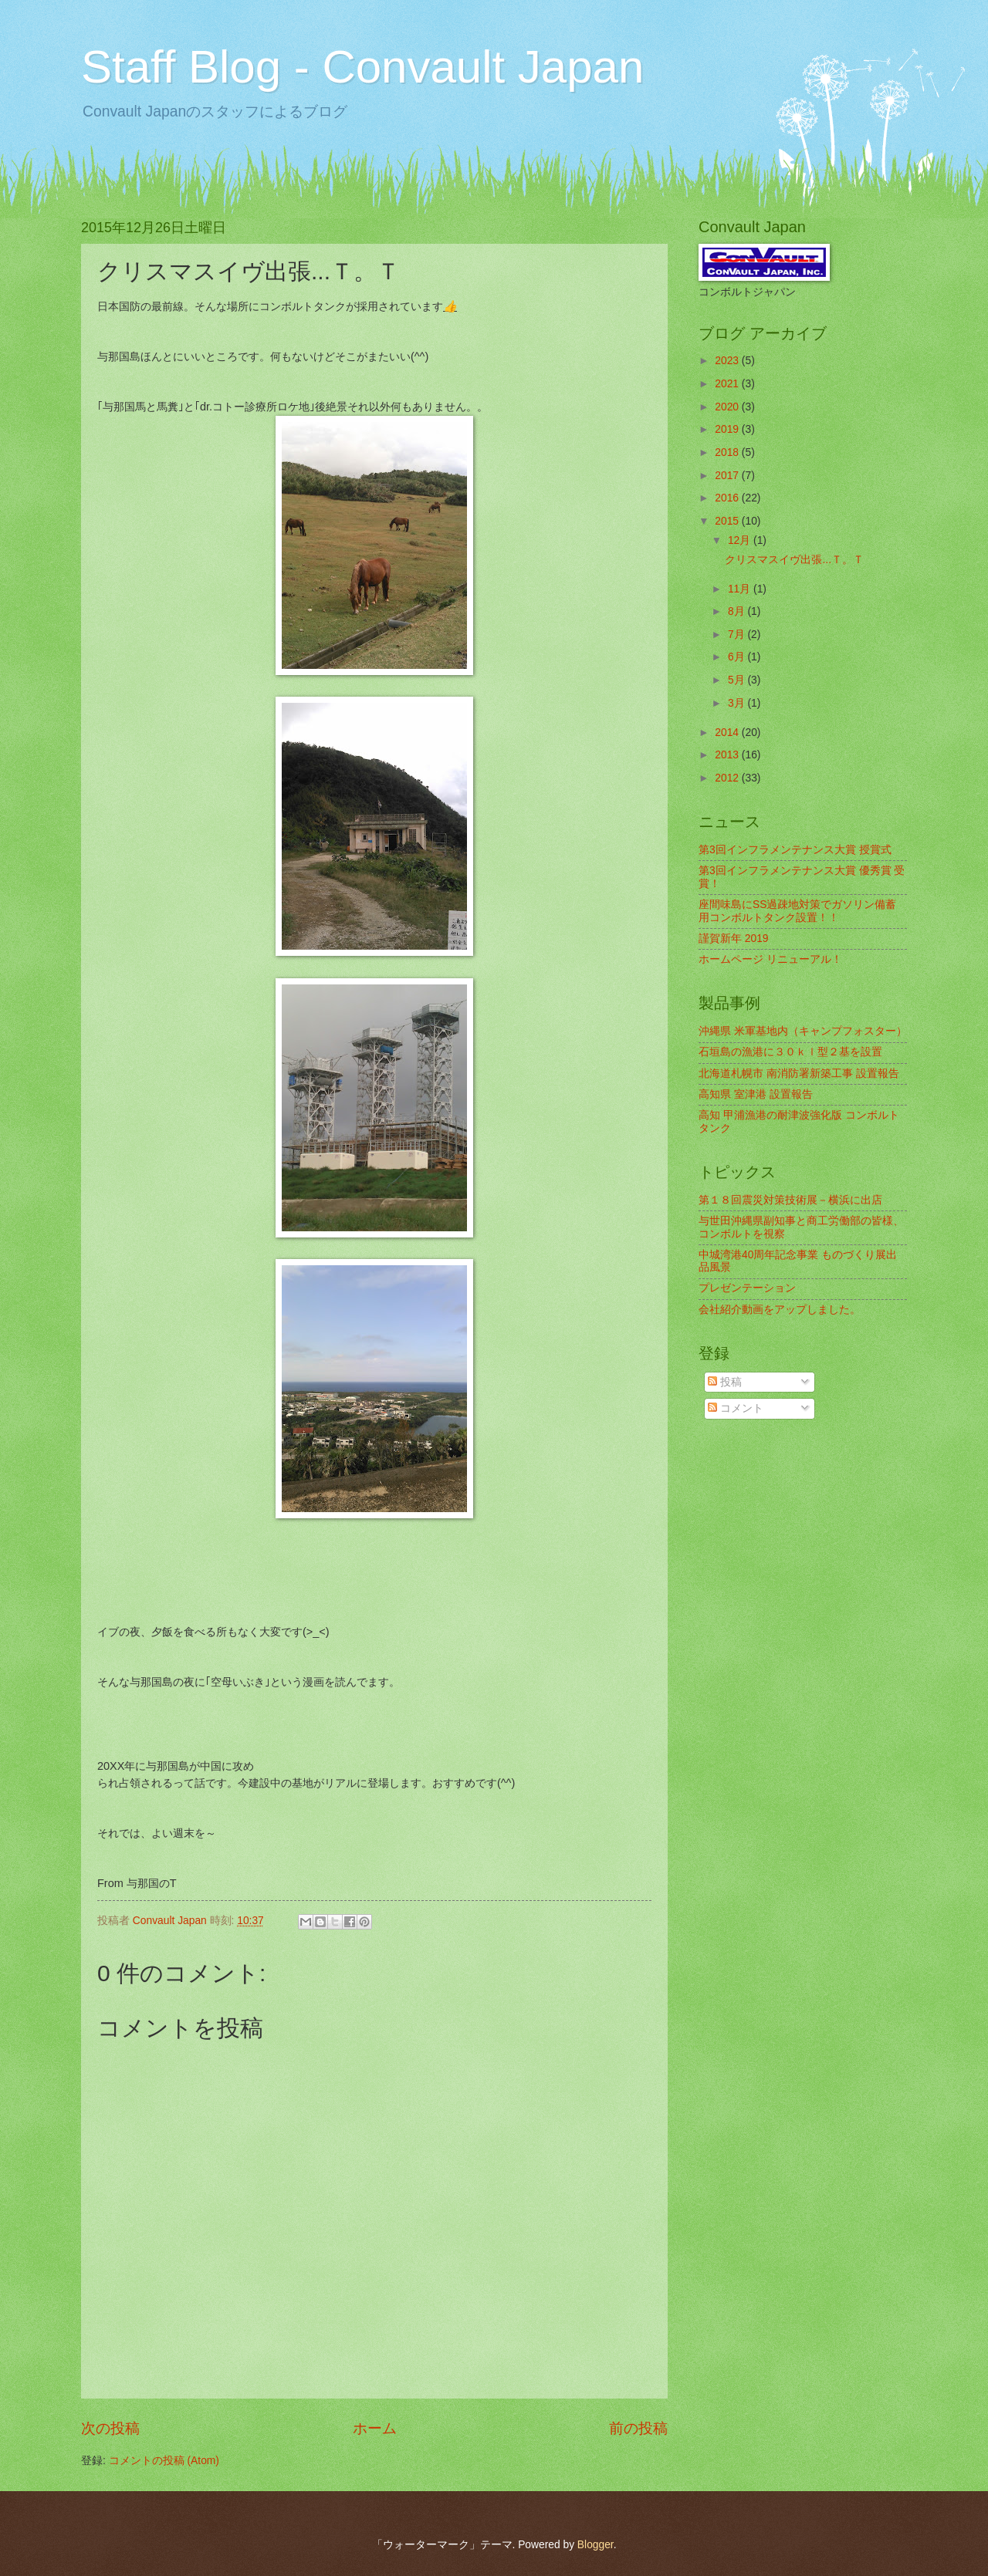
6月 (738, 657)
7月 (738, 634)
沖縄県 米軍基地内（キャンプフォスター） (803, 1031)
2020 (728, 407)
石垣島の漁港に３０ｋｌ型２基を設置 (790, 1052)
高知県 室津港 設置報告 (756, 1094)
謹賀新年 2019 (734, 938)
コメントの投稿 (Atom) (164, 2460)
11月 (740, 589)
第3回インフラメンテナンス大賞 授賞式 (795, 850)
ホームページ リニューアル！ (770, 959)
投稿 (725, 1382)
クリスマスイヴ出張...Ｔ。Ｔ (794, 560)
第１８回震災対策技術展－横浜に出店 (790, 1200)
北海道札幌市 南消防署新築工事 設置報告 (799, 1073)
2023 (728, 360)
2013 (728, 755)
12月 (740, 540)
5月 (738, 680)
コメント (735, 1408)
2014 (728, 732)
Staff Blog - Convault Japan (362, 67)
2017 (728, 475)
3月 (738, 703)
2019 (728, 429)
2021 (728, 384)
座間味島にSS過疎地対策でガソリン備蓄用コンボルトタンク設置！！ (797, 911)
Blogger (595, 2545)
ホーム (375, 2428)
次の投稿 (110, 2428)
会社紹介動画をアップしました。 (780, 1309)
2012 (728, 778)
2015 (728, 521)
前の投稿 (638, 2428)
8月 (738, 611)
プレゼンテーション (747, 1288)
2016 (728, 498)
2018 (728, 452)
